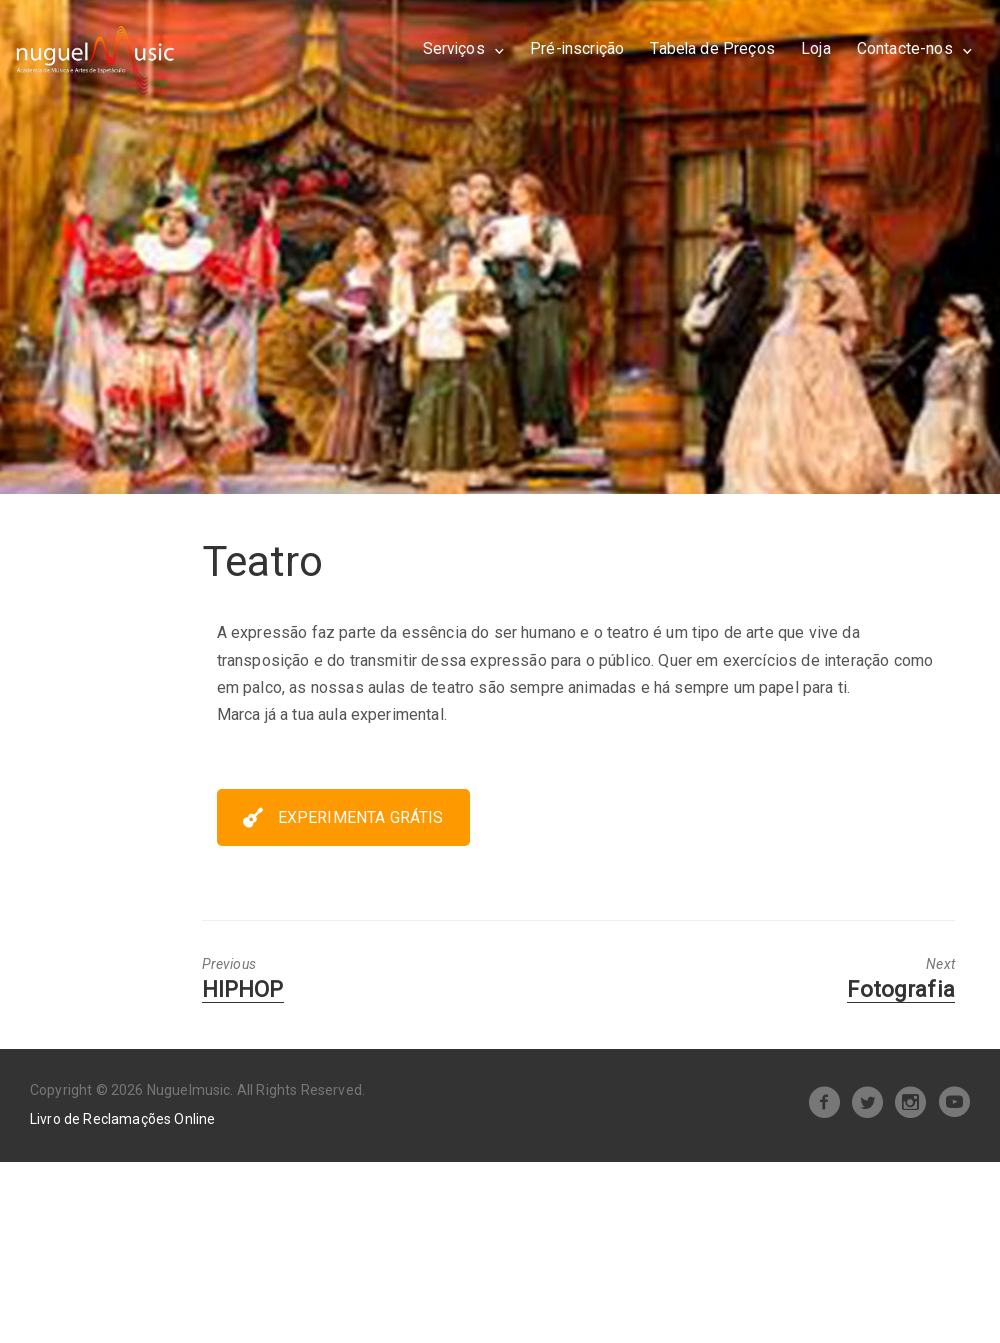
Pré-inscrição (577, 48)
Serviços (454, 48)
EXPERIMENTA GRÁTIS (343, 817)
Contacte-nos (905, 48)
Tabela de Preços (712, 48)
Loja (816, 48)
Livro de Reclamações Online (122, 1119)
